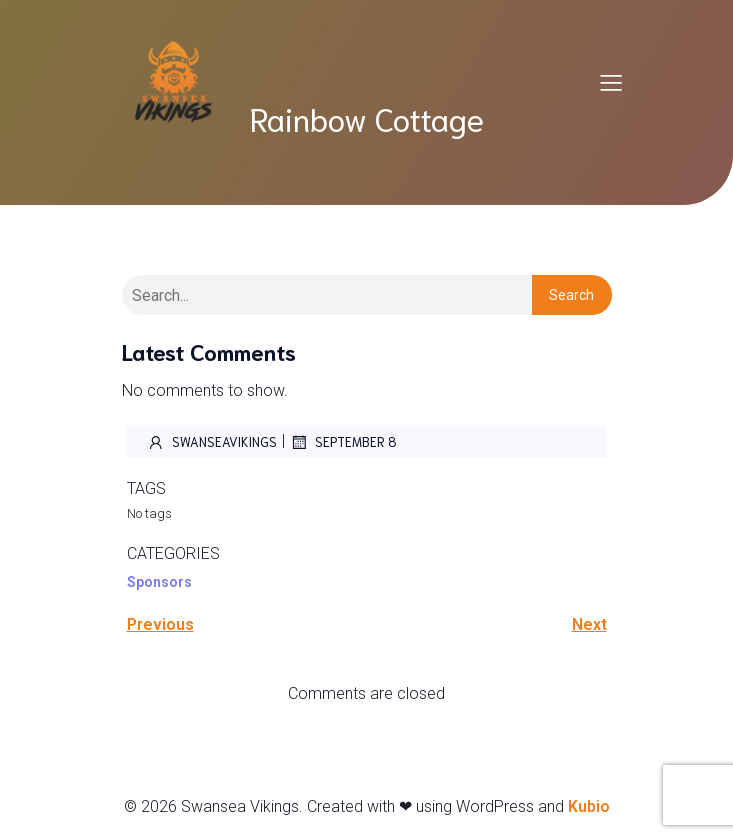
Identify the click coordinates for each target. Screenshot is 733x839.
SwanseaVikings (212, 442)
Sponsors (159, 582)
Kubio (589, 806)
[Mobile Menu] (612, 82)
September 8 (343, 442)
